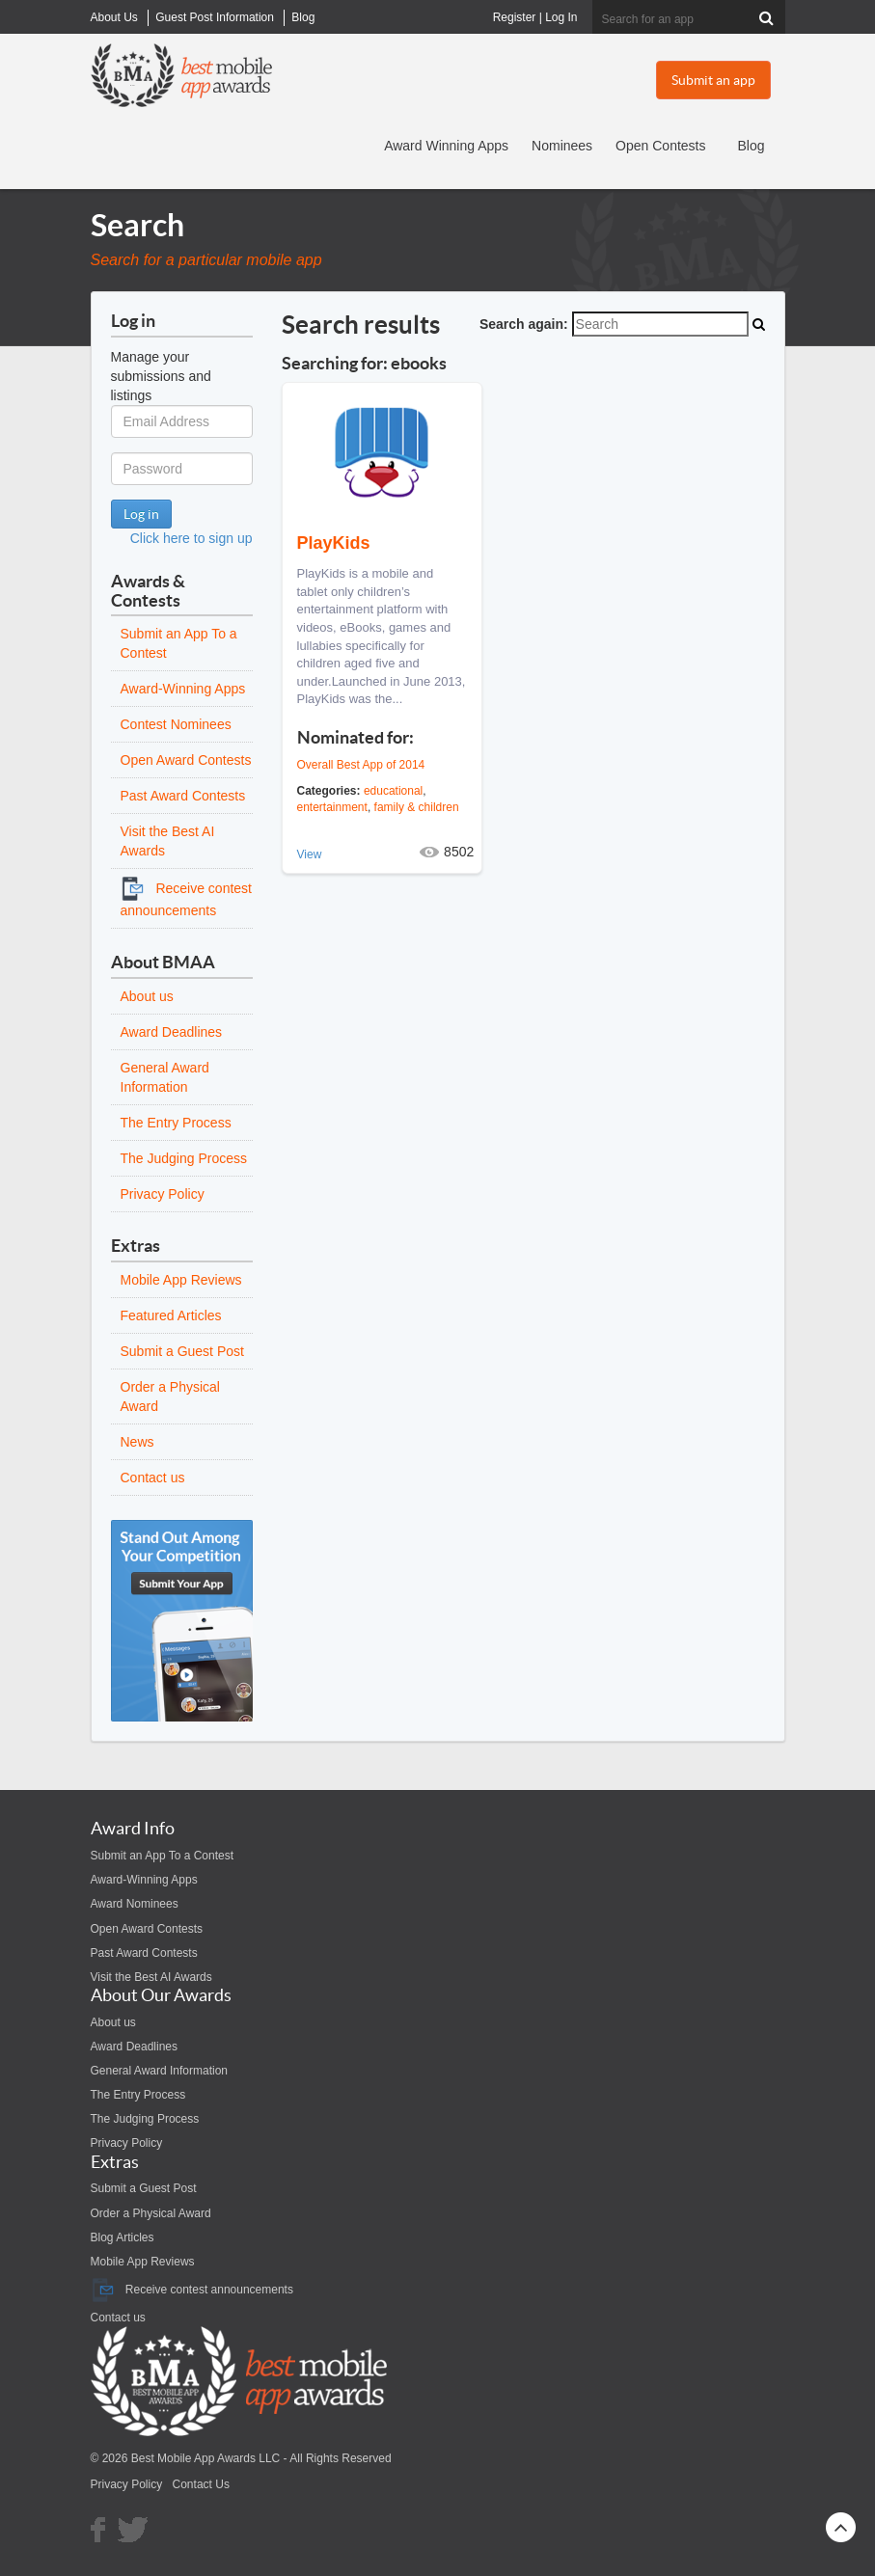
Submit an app (713, 80)
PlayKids (333, 543)
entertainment (332, 807)
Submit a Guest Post (182, 1351)
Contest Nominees (176, 724)
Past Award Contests (183, 795)
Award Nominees (134, 1904)
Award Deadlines (172, 1032)
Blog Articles (122, 2237)
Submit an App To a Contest (162, 1855)
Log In (561, 17)
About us (147, 996)
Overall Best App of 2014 (361, 765)
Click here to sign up (191, 538)
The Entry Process (176, 1122)
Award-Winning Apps (183, 688)
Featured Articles (171, 1315)
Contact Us (201, 2484)
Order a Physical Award (151, 2213)
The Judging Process (184, 1158)
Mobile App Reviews (181, 1280)
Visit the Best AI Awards (151, 1977)
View (309, 854)
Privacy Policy (163, 1194)
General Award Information (160, 2070)
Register (514, 17)
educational (393, 791)
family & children (416, 807)
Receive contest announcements (192, 2289)
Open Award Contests (186, 760)
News (137, 1442)
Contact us (153, 1477)
